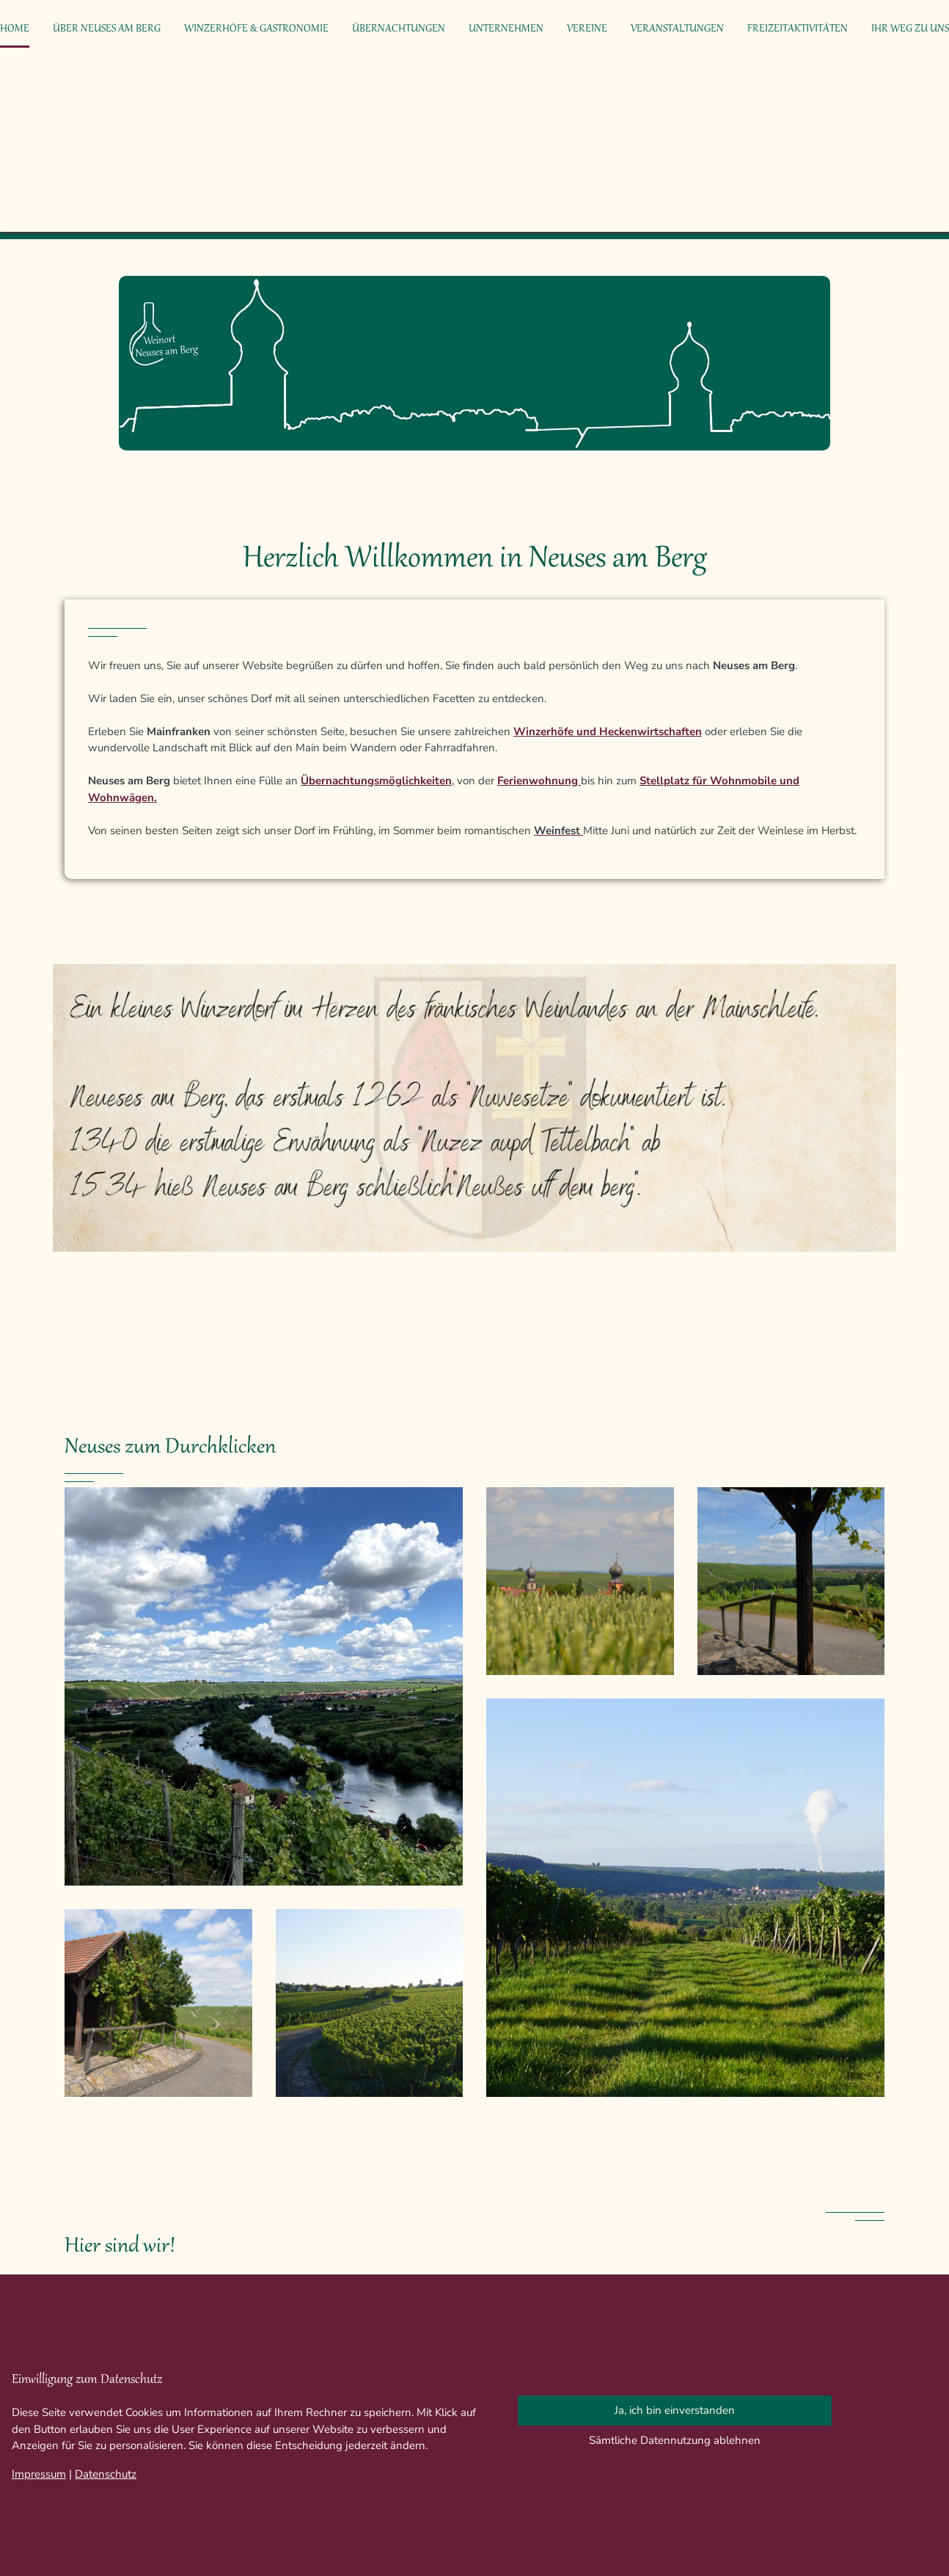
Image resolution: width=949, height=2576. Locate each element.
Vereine (587, 29)
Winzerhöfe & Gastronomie (256, 29)
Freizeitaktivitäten (797, 29)
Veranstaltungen (677, 29)
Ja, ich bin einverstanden (675, 2410)
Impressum (39, 2474)
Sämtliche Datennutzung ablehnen (675, 2440)
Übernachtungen (398, 29)
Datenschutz (105, 2474)
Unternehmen (506, 29)
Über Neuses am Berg (107, 29)
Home (14, 29)
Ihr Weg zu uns (910, 29)
